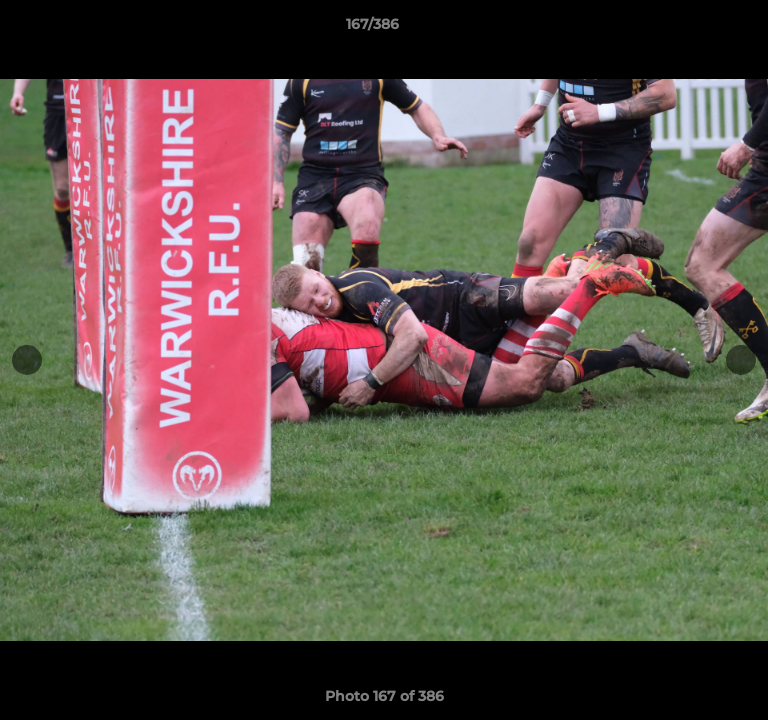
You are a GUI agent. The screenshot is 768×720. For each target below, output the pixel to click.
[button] (696, 29)
